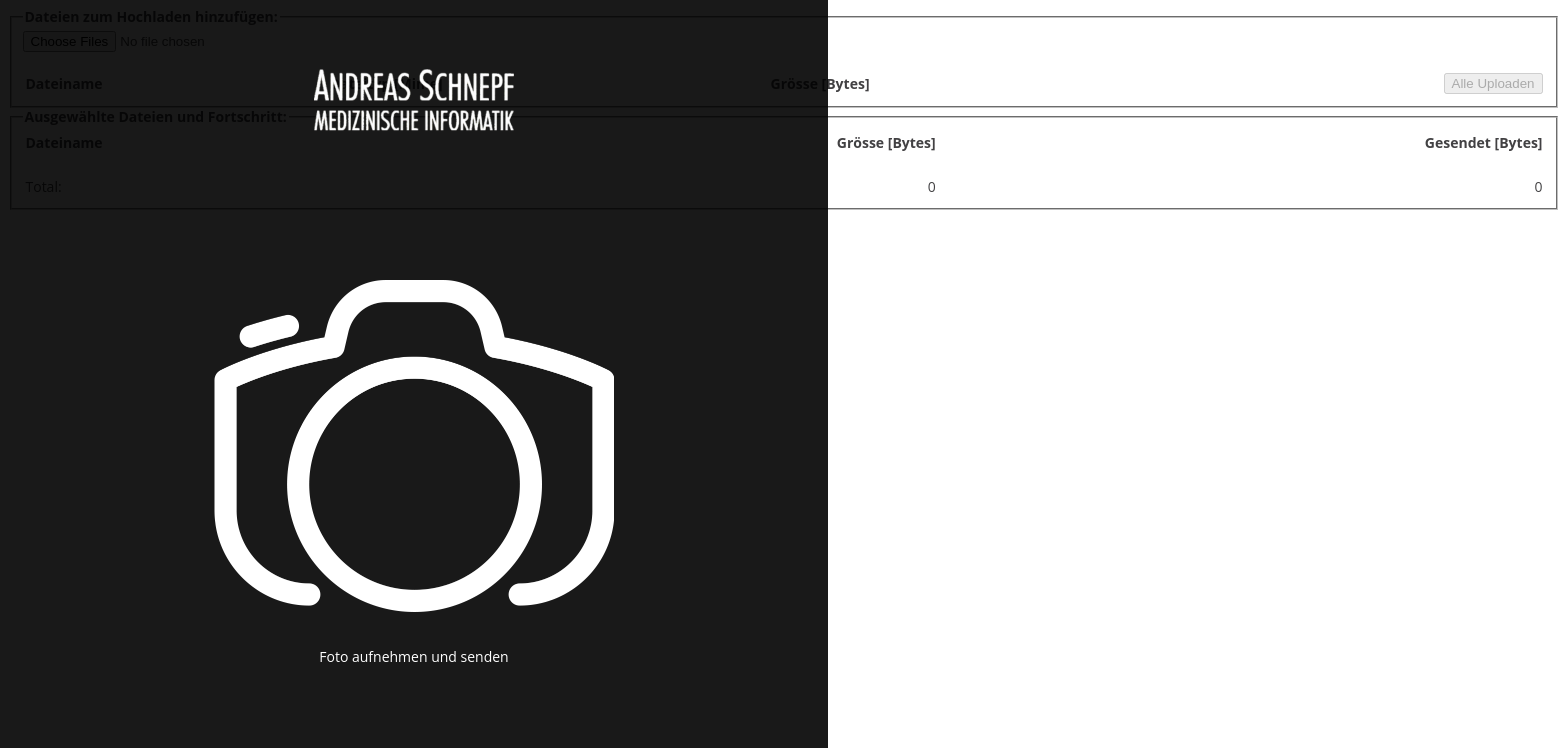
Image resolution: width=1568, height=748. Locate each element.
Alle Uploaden (1493, 83)
